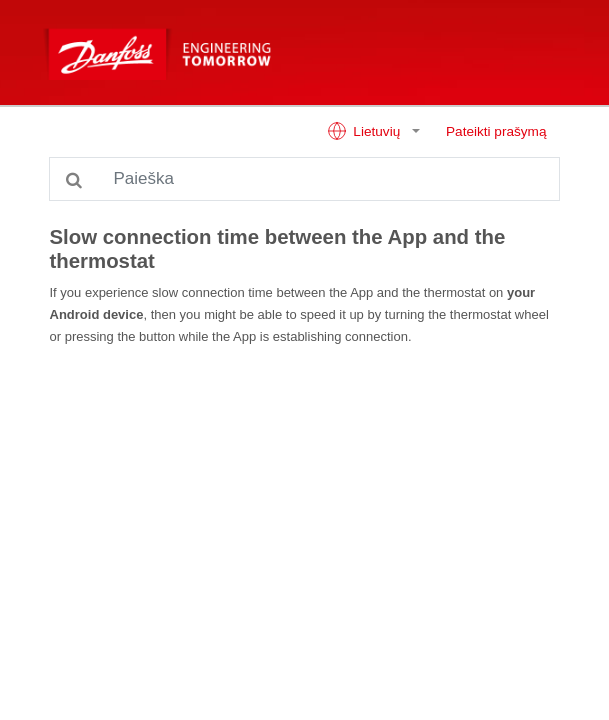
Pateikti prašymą (496, 131)
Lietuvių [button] (365, 131)
